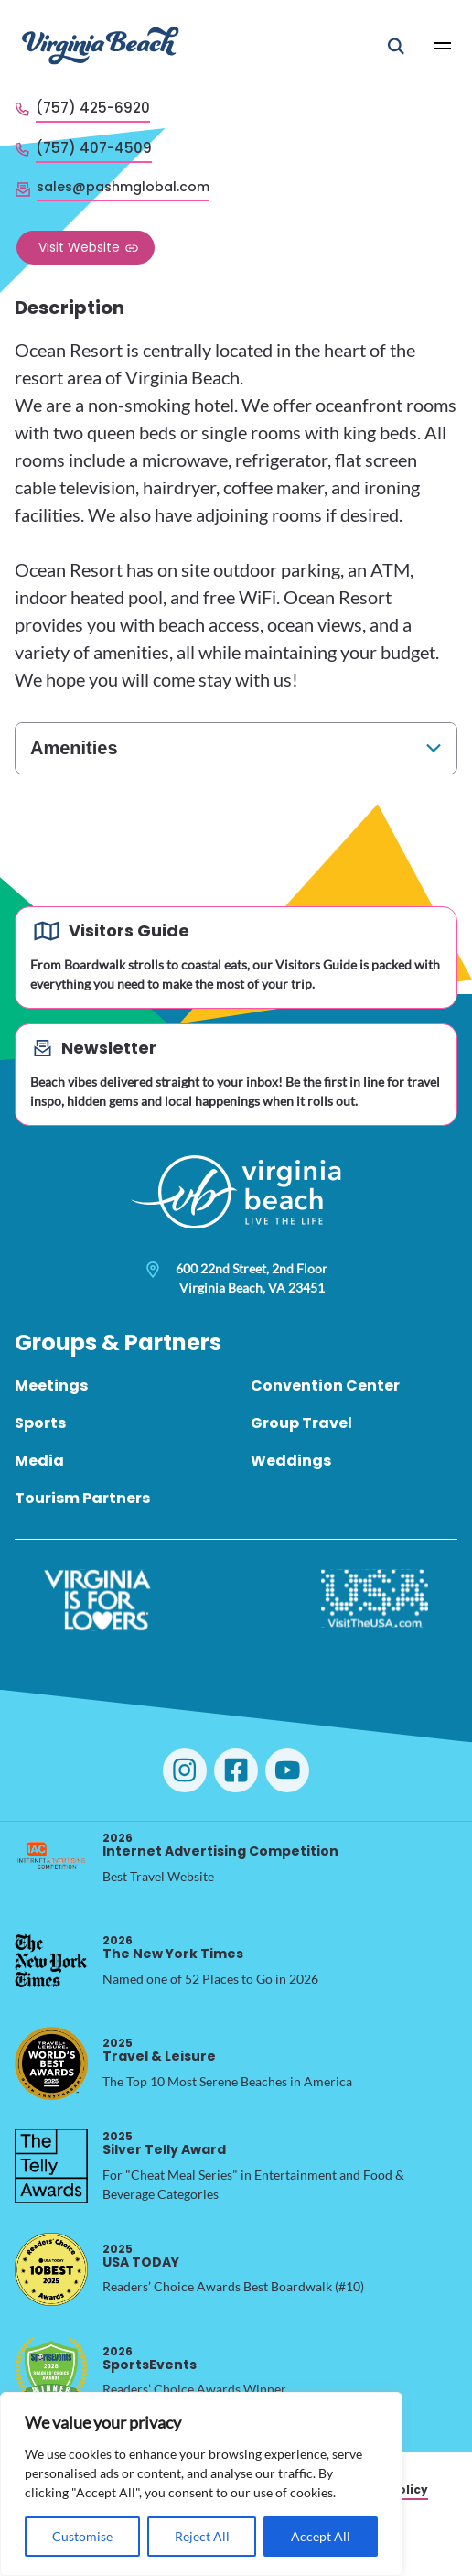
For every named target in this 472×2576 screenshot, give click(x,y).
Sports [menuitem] (40, 1423)
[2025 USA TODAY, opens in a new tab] (51, 2269)
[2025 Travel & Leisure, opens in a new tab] (51, 2063)
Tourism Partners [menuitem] (82, 1498)
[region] (201, 2484)
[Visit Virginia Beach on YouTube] (287, 1770)
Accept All (320, 2536)
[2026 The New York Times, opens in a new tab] (51, 1960)
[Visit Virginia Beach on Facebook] (236, 1770)
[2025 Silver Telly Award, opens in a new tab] (51, 2166)
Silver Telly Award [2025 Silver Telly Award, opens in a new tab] (164, 2143)
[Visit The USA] (374, 1600)
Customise (82, 2536)
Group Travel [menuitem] (301, 1423)
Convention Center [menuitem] (325, 1385)
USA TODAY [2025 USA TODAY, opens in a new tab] (140, 2256)
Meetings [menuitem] (51, 1385)
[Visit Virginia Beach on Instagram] (185, 1770)
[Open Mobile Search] (396, 45)
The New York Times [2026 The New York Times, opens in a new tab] (172, 1947)
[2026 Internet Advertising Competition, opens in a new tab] (51, 1858)
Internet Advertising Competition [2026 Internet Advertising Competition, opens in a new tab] (220, 1845)
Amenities (74, 748)
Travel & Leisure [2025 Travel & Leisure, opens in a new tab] (159, 2050)
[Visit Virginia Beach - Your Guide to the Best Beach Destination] (100, 45)
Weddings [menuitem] (291, 1460)
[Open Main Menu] (442, 45)
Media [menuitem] (39, 1460)
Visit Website (79, 247)
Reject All (202, 2536)
